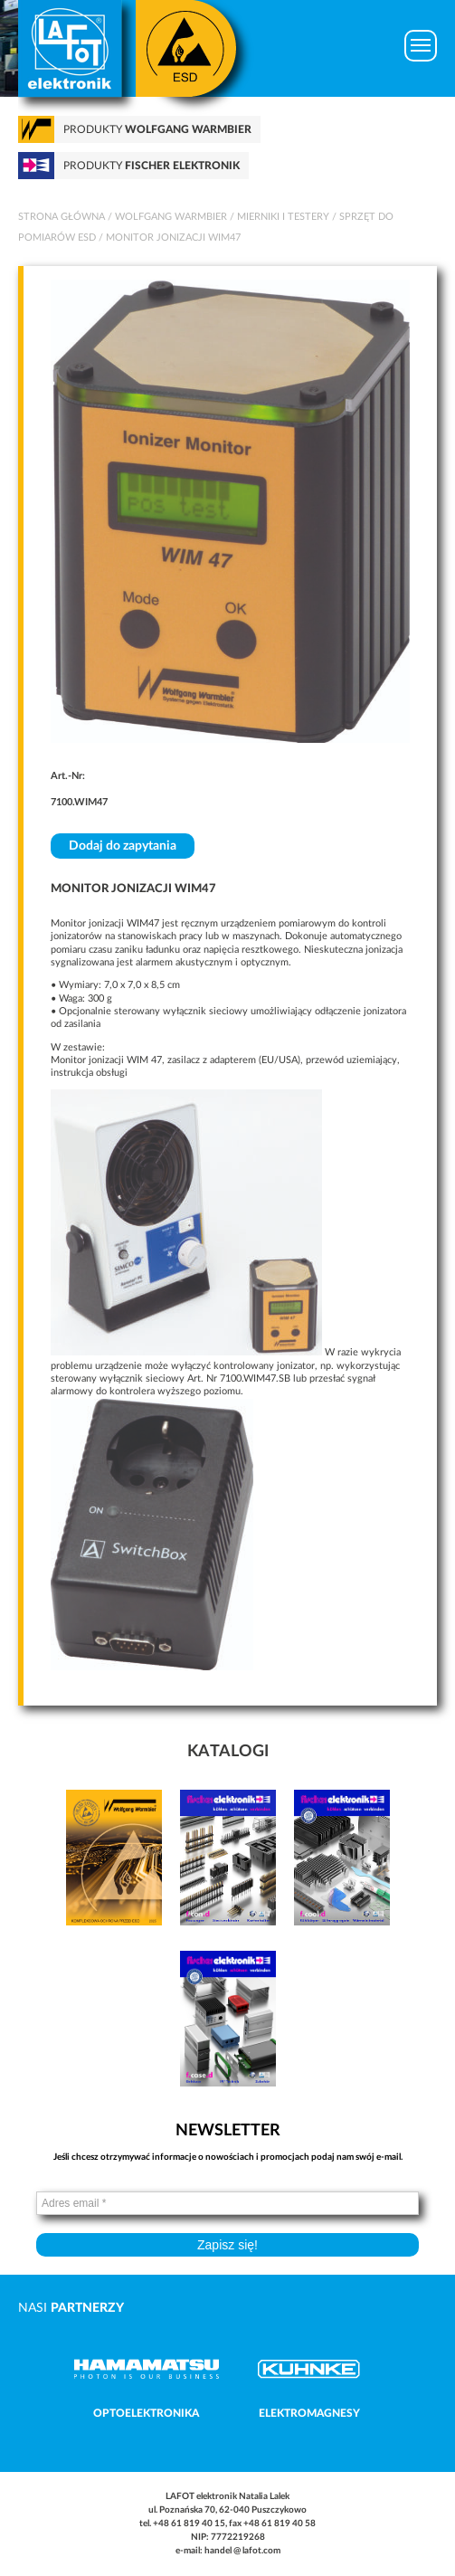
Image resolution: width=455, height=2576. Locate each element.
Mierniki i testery (283, 217)
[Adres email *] (227, 2203)
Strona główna (61, 217)
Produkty (157, 129)
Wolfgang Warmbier (171, 217)
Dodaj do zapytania (122, 846)
